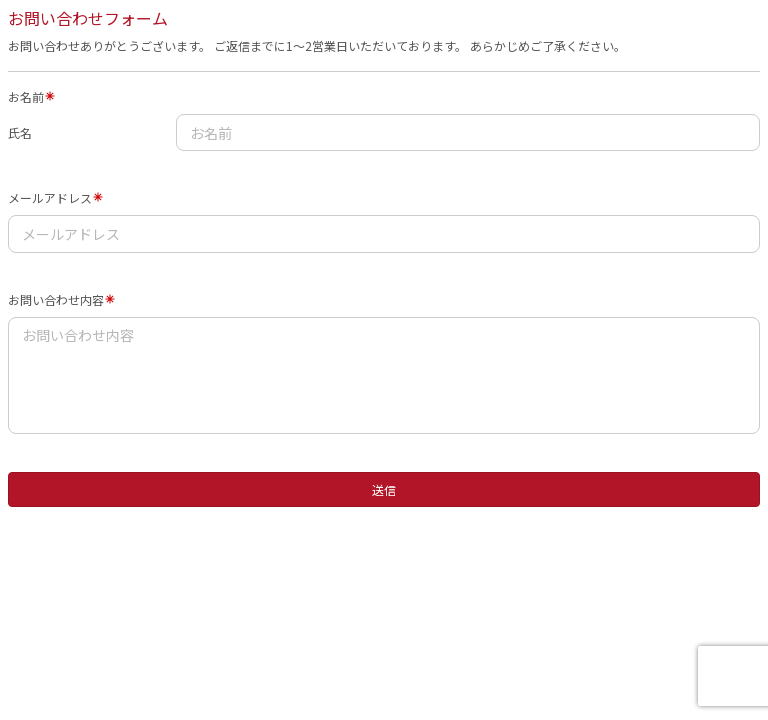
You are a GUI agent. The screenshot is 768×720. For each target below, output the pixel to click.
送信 (384, 489)
